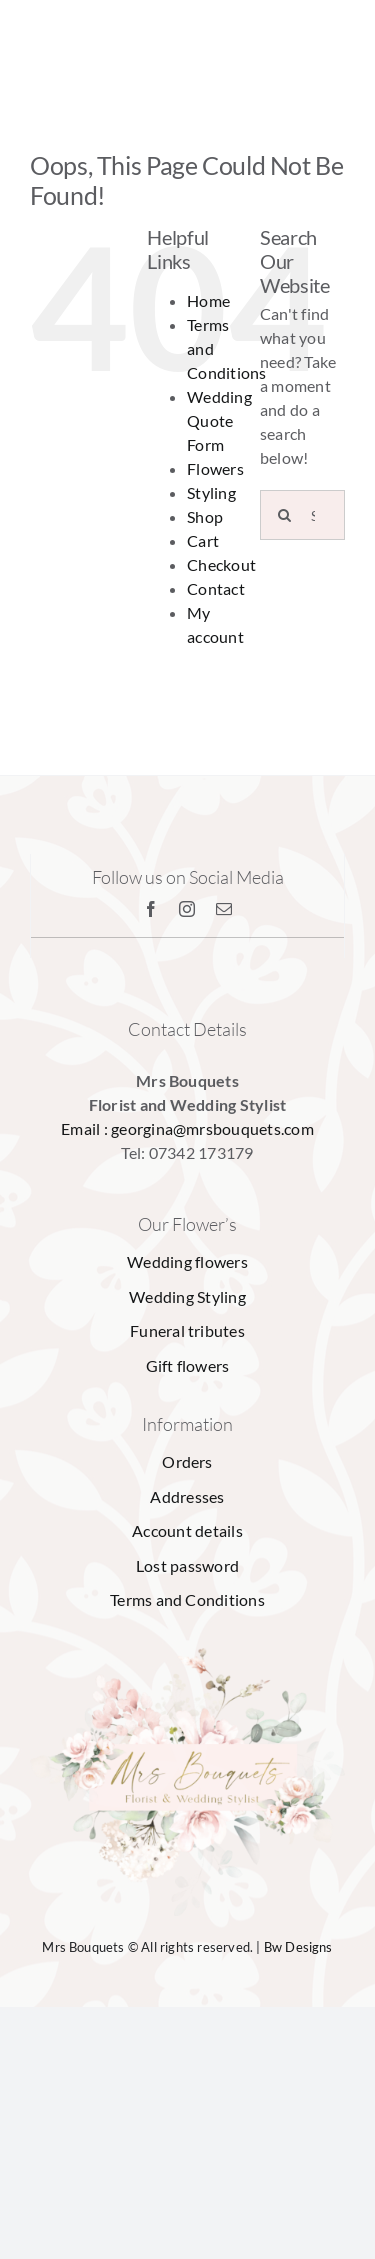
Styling (211, 492)
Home (208, 300)
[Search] (285, 515)
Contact (216, 588)
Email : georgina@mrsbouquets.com (187, 1128)
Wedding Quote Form (219, 420)
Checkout (221, 564)
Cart (203, 540)
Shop (205, 516)
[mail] (224, 909)
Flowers (215, 468)
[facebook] (151, 909)
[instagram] (187, 909)
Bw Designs (298, 1947)
